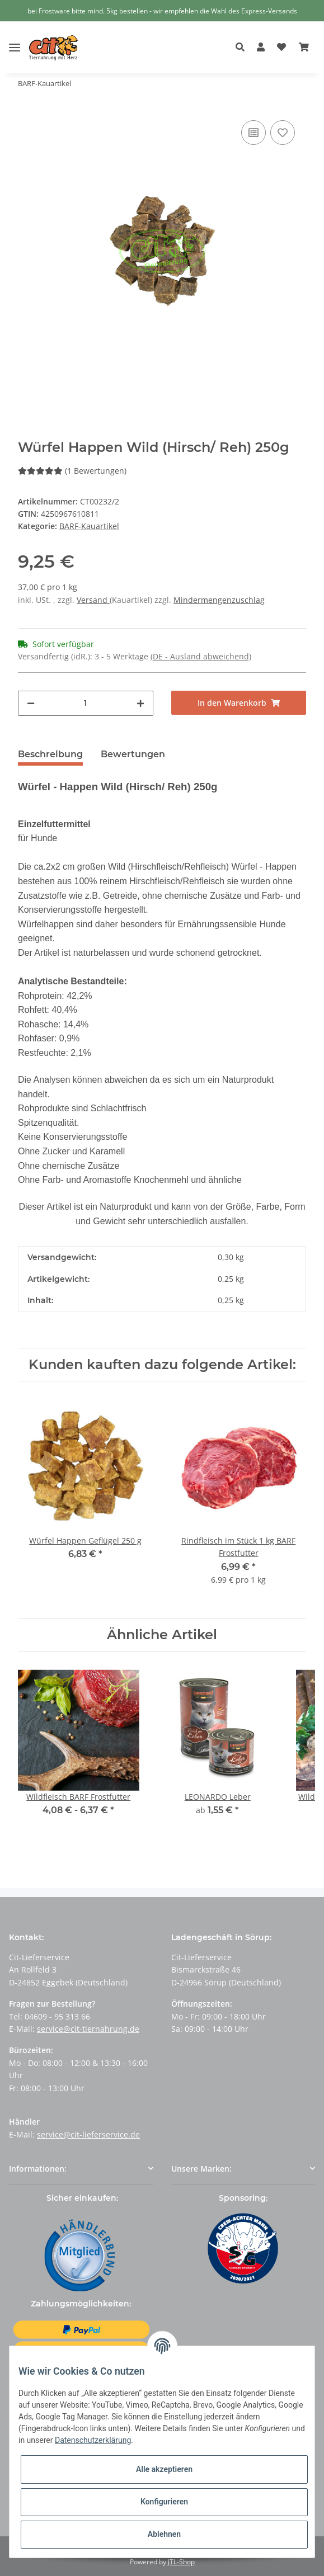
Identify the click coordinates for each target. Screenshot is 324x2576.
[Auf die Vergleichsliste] (253, 132)
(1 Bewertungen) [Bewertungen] (72, 470)
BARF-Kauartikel (89, 526)
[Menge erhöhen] (140, 703)
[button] (243, 47)
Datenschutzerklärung (93, 2440)
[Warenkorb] (304, 47)
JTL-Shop (181, 2561)
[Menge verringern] (30, 703)
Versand (93, 600)
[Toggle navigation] (14, 39)
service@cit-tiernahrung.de (88, 2028)
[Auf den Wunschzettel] (282, 132)
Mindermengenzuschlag (219, 600)
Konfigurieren (164, 2501)
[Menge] (86, 703)
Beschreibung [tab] (50, 754)
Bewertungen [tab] (133, 754)
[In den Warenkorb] (239, 703)
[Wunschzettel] (281, 47)
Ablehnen (164, 2534)
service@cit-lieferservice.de (88, 2134)
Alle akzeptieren (164, 2469)
